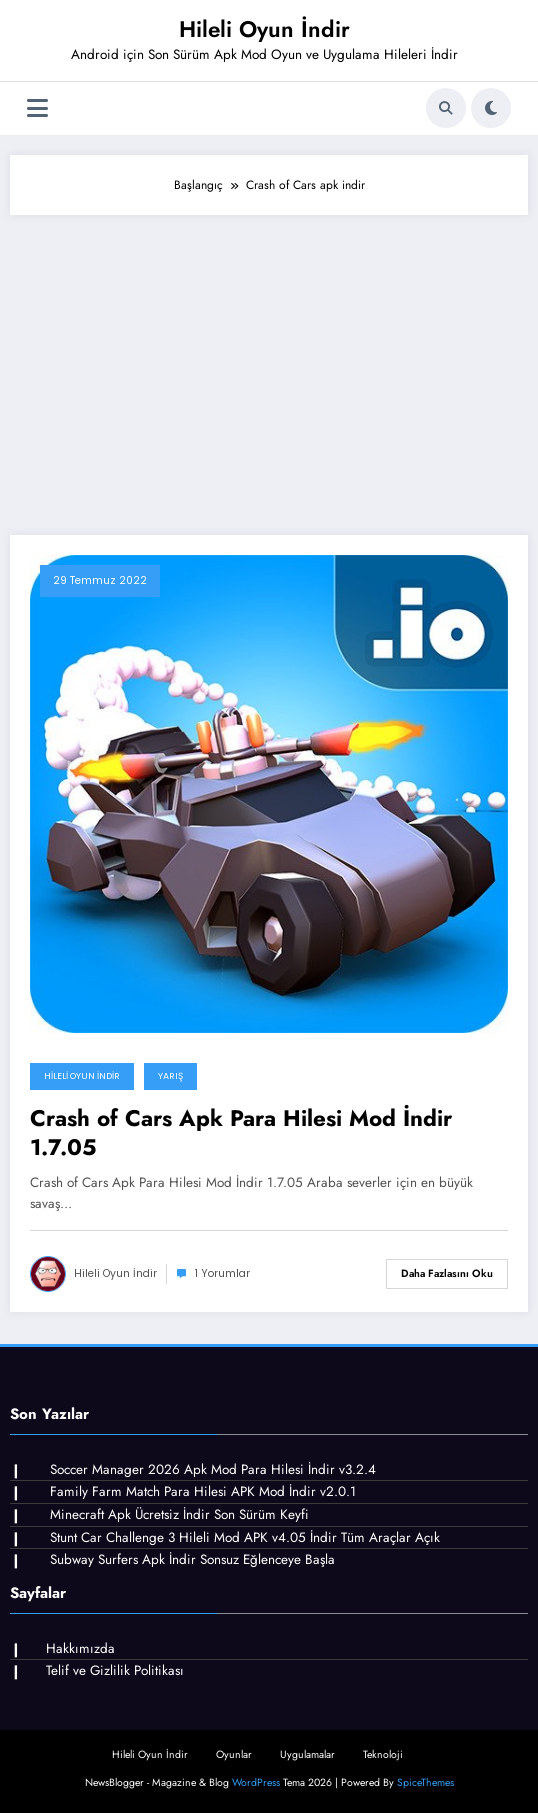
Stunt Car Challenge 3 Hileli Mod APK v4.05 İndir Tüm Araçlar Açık (245, 1537)
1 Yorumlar (222, 1273)
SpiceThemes (425, 1782)
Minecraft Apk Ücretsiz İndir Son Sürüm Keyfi (179, 1514)
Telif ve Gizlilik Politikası (115, 1670)
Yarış (170, 1076)
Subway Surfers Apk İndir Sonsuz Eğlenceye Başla (192, 1559)
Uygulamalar (307, 1754)
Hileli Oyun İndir (264, 29)
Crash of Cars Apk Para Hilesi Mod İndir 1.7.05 (241, 1133)
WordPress (256, 1782)
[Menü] (37, 108)
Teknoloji (383, 1754)
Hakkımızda (80, 1648)
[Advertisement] (269, 365)
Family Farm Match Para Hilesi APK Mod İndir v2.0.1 (203, 1491)
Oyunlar (234, 1754)
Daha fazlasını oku (447, 1273)
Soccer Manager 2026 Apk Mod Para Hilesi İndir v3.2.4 (213, 1469)
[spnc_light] (491, 108)
